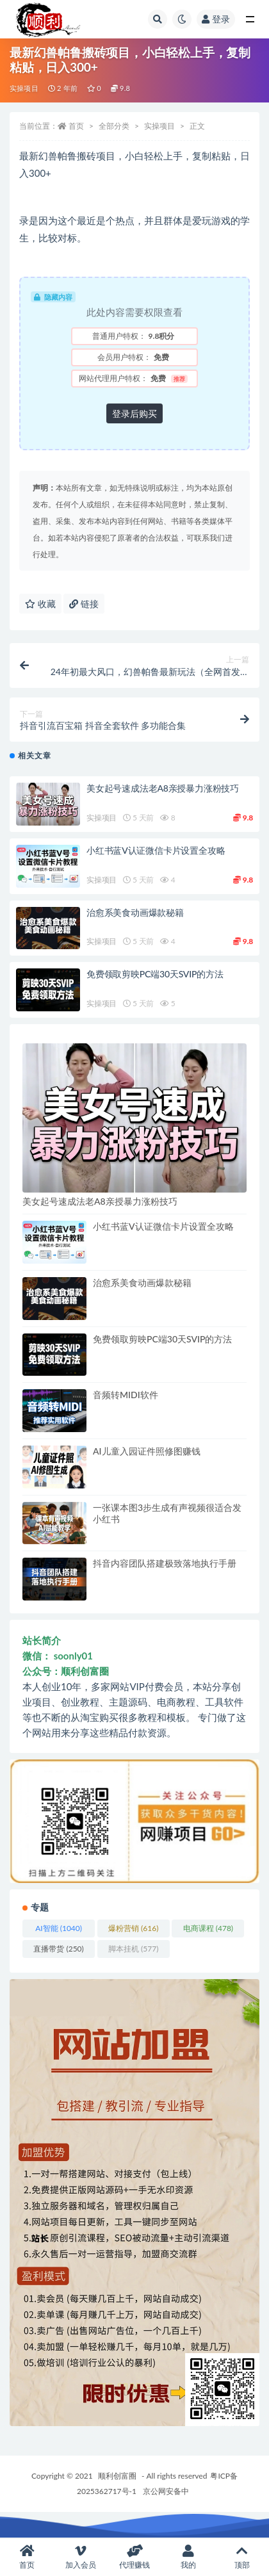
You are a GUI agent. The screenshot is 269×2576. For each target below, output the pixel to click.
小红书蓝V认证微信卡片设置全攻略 (155, 850)
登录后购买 (134, 413)
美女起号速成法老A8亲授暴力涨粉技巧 (162, 788)
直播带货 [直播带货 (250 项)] (58, 1948)
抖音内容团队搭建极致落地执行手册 (164, 1563)
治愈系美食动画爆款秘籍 (135, 912)
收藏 (40, 603)
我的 (188, 2557)
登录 (216, 18)
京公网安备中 (166, 2491)
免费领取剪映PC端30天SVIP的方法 (155, 973)
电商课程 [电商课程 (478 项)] (208, 1928)
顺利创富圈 (117, 2476)
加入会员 (81, 2557)
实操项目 (24, 88)
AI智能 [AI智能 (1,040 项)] (58, 1928)
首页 (76, 126)
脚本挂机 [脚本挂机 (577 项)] (133, 1948)
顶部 (242, 2557)
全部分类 (114, 126)
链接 (84, 603)
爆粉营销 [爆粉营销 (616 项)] (133, 1928)
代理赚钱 (134, 2557)
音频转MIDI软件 (125, 1394)
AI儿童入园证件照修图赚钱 (146, 1451)
